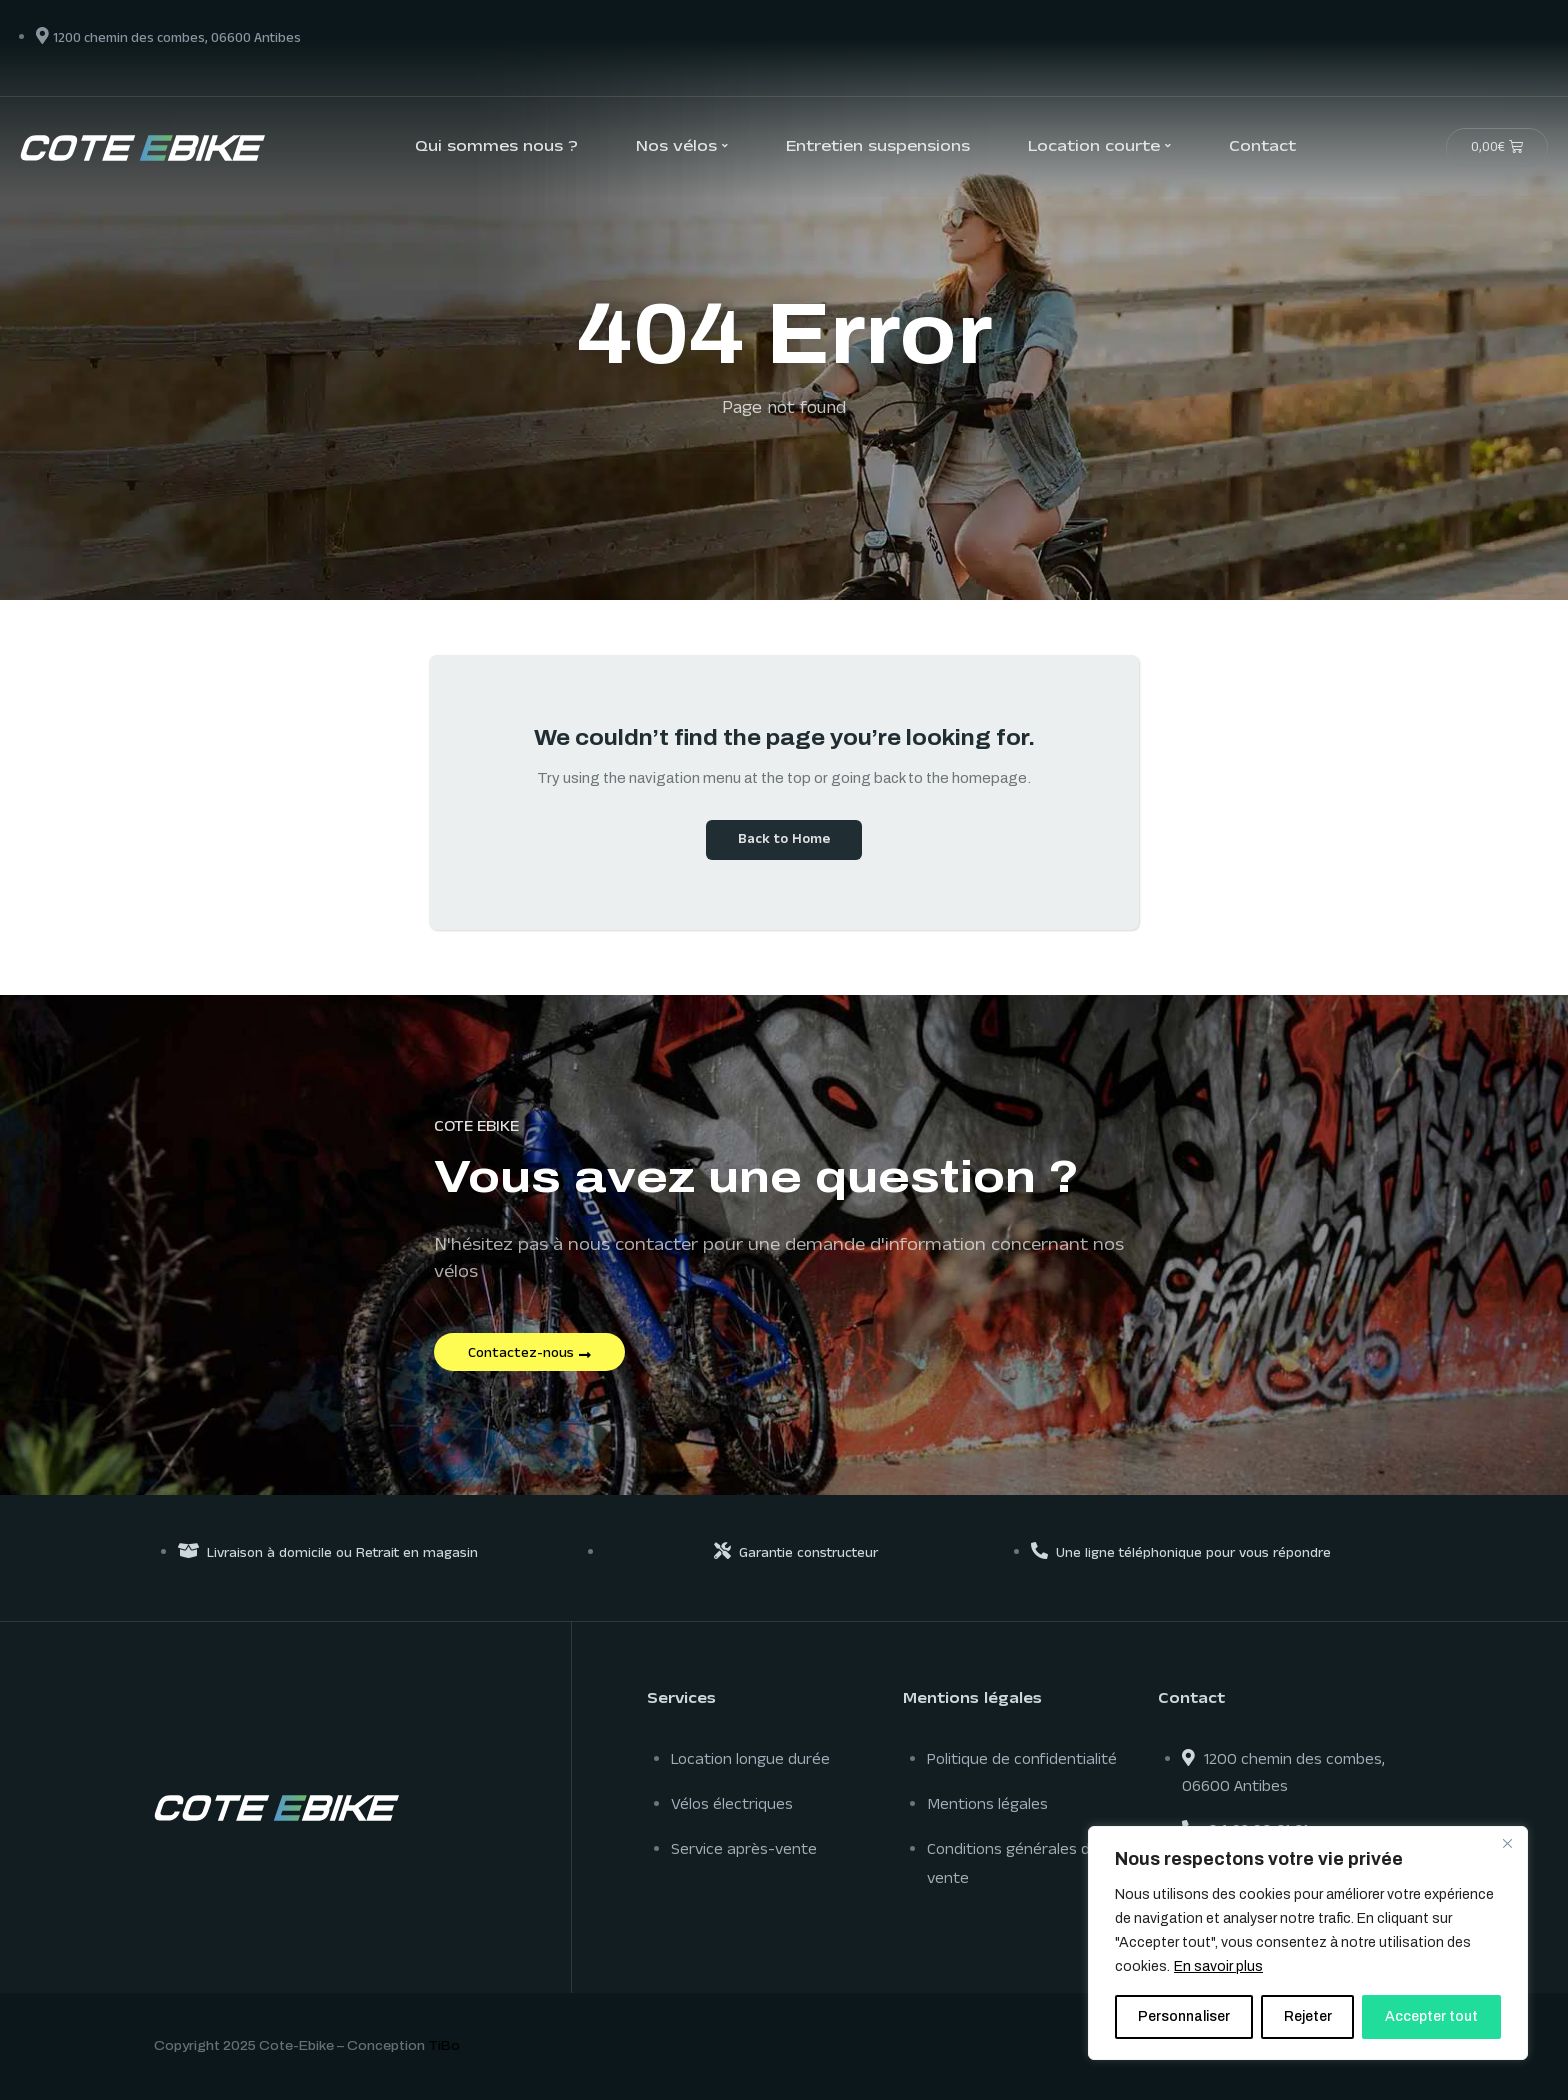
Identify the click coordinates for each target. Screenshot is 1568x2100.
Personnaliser (1184, 2016)
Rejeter (1308, 2016)
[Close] (1507, 1843)
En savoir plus (1218, 1966)
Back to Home (784, 841)
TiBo (444, 2046)
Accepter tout (1431, 2016)
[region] (1308, 1943)
